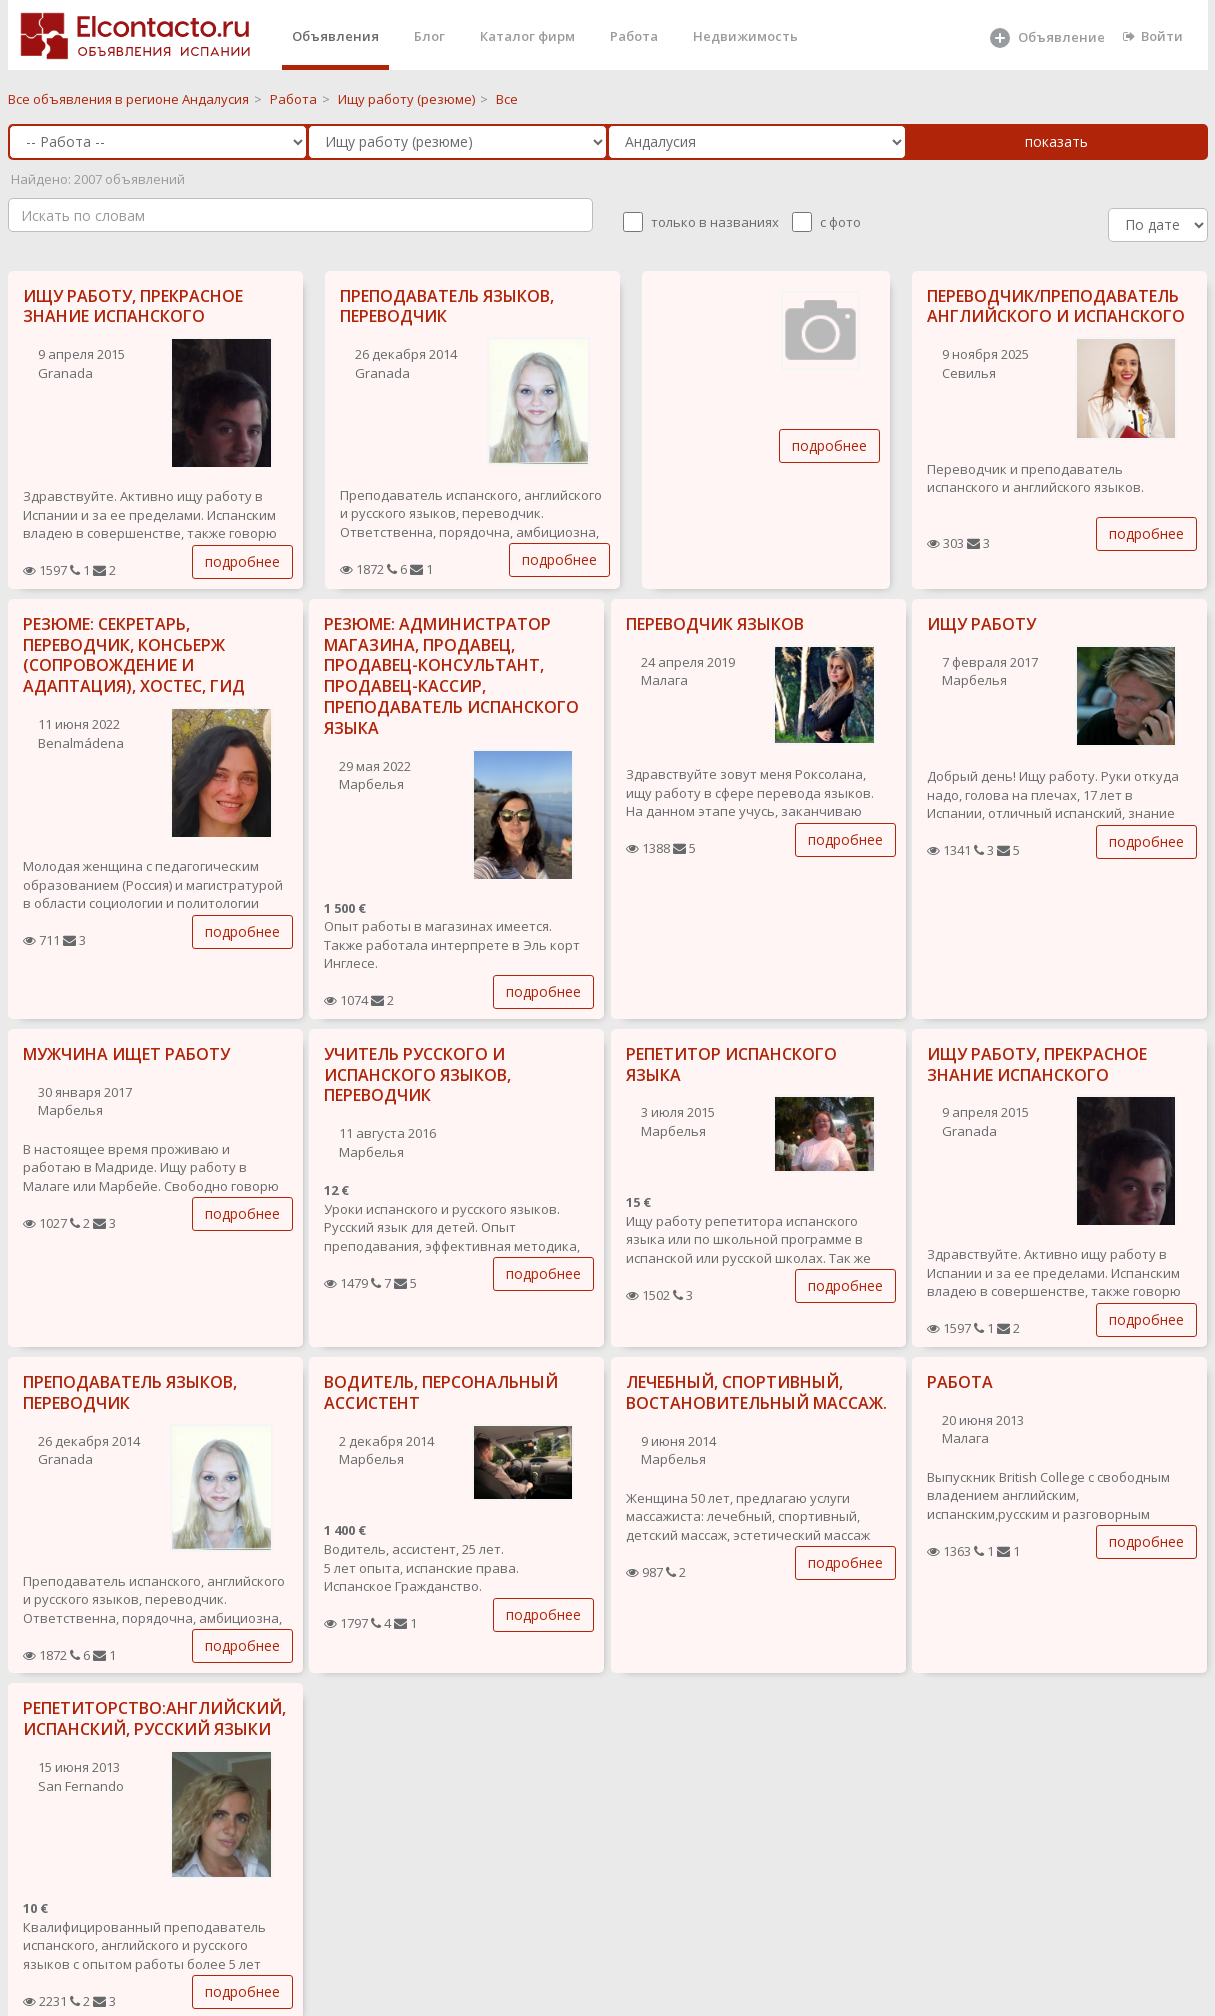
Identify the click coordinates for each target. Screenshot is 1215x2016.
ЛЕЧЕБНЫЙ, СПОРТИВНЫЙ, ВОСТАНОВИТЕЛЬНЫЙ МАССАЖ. (756, 1392)
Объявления (335, 36)
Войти (1153, 36)
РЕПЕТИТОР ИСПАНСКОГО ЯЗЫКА (731, 1064)
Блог (429, 36)
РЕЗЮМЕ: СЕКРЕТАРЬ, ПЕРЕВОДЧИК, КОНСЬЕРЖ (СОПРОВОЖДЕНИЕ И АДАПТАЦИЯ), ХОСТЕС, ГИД (134, 655)
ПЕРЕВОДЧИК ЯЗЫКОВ (715, 624)
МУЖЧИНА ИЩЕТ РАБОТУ (126, 1054)
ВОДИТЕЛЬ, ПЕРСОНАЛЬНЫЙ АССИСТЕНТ (441, 1392)
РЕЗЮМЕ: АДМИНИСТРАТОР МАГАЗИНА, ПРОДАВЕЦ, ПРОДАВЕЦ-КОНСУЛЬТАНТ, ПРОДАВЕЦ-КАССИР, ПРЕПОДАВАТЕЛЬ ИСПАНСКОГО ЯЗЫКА (451, 676)
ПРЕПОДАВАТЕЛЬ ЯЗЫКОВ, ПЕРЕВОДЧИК (447, 306)
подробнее (242, 561)
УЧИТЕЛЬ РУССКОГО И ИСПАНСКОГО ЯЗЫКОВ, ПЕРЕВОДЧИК (417, 1075)
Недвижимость (745, 36)
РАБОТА (960, 1382)
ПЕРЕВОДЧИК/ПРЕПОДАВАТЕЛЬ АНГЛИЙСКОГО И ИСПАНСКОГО (1056, 306)
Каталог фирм (527, 36)
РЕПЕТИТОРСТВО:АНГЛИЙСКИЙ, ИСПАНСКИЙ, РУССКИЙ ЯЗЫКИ (154, 1718)
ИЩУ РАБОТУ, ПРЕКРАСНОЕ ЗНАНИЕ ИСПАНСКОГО (133, 306)
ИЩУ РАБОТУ (981, 624)
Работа (634, 36)
